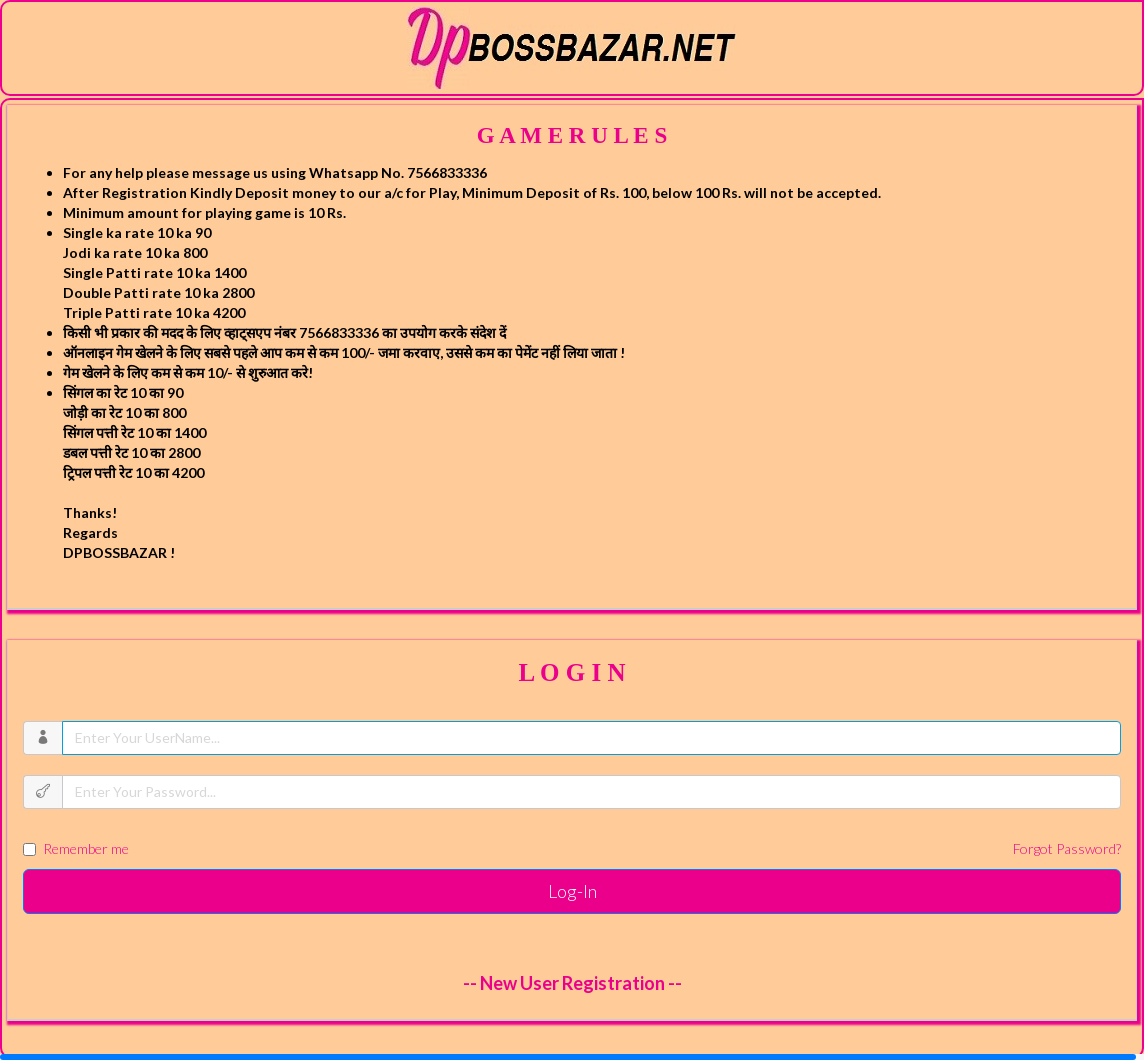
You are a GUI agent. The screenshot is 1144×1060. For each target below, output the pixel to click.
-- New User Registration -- (572, 983)
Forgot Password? (1067, 848)
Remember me (572, 849)
